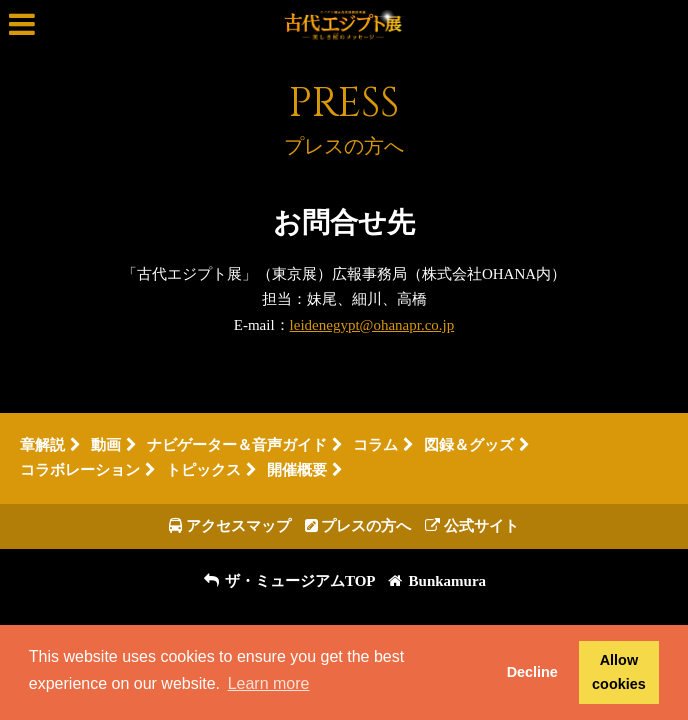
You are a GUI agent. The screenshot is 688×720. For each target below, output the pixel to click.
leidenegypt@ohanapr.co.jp (372, 325)
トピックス (211, 470)
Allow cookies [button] (619, 672)
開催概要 (305, 470)
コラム (375, 445)
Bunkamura (436, 581)
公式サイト (472, 526)
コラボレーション (80, 470)
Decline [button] (532, 672)
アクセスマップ (230, 526)
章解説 (42, 445)
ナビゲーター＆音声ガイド (237, 445)
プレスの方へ (358, 526)
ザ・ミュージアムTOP (289, 581)
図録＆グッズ (469, 445)
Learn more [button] (269, 683)
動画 (106, 445)
